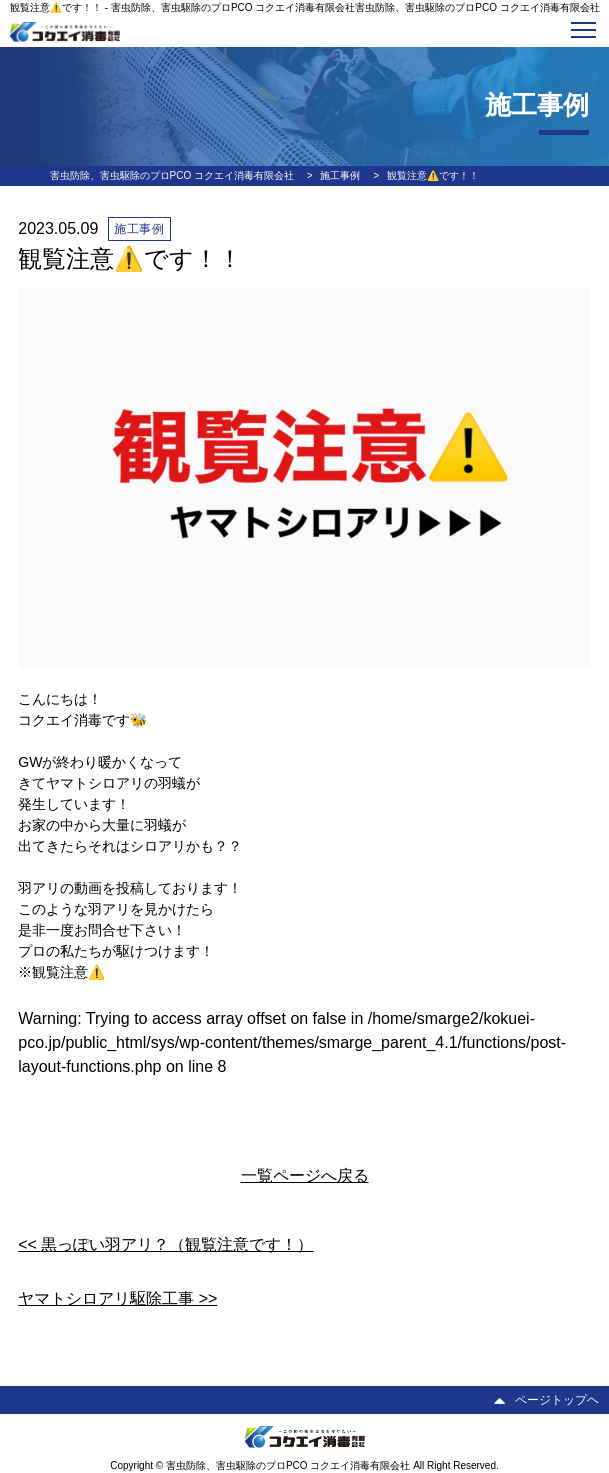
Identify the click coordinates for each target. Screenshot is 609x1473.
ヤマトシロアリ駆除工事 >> (117, 1298)
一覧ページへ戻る (305, 1175)
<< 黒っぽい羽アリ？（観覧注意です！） (165, 1244)
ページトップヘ (546, 1400)
